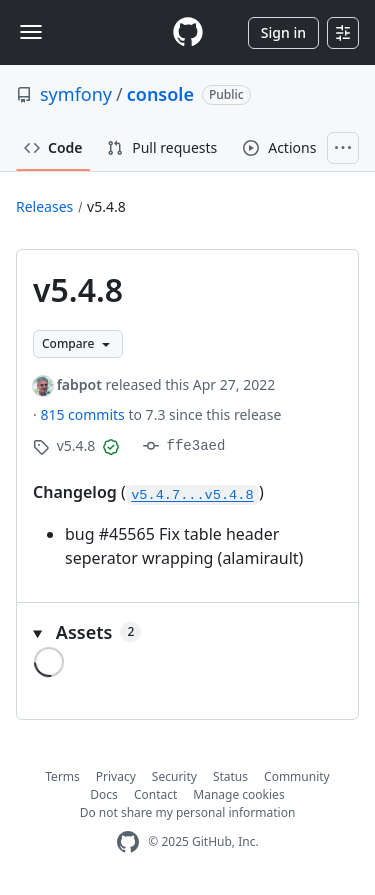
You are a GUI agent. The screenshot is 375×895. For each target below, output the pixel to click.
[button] (187, 632)
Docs (104, 794)
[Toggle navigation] (31, 32)
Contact (155, 794)
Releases (44, 206)
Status (230, 776)
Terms (62, 776)
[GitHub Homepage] (128, 842)
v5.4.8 (106, 206)
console (160, 94)
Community (297, 776)
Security (174, 776)
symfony (76, 94)
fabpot (79, 384)
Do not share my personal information (188, 812)
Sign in (283, 32)
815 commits (84, 414)
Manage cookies (238, 794)
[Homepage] (188, 32)
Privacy (116, 776)
